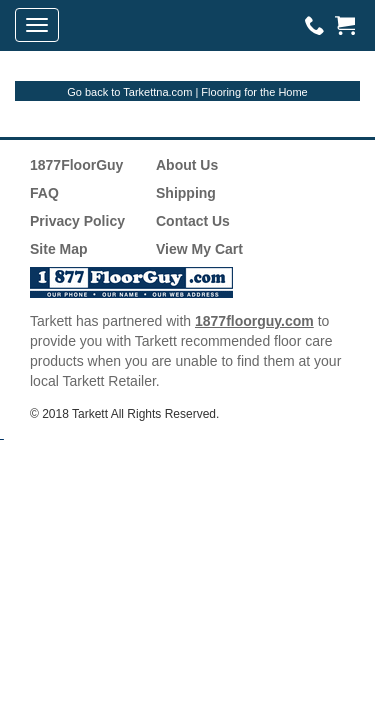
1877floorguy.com (254, 321)
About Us (187, 165)
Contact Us (193, 221)
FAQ (44, 193)
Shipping (186, 193)
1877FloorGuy (76, 165)
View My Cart (199, 249)
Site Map (59, 249)
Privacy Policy (77, 221)
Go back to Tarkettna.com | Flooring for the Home (187, 92)
